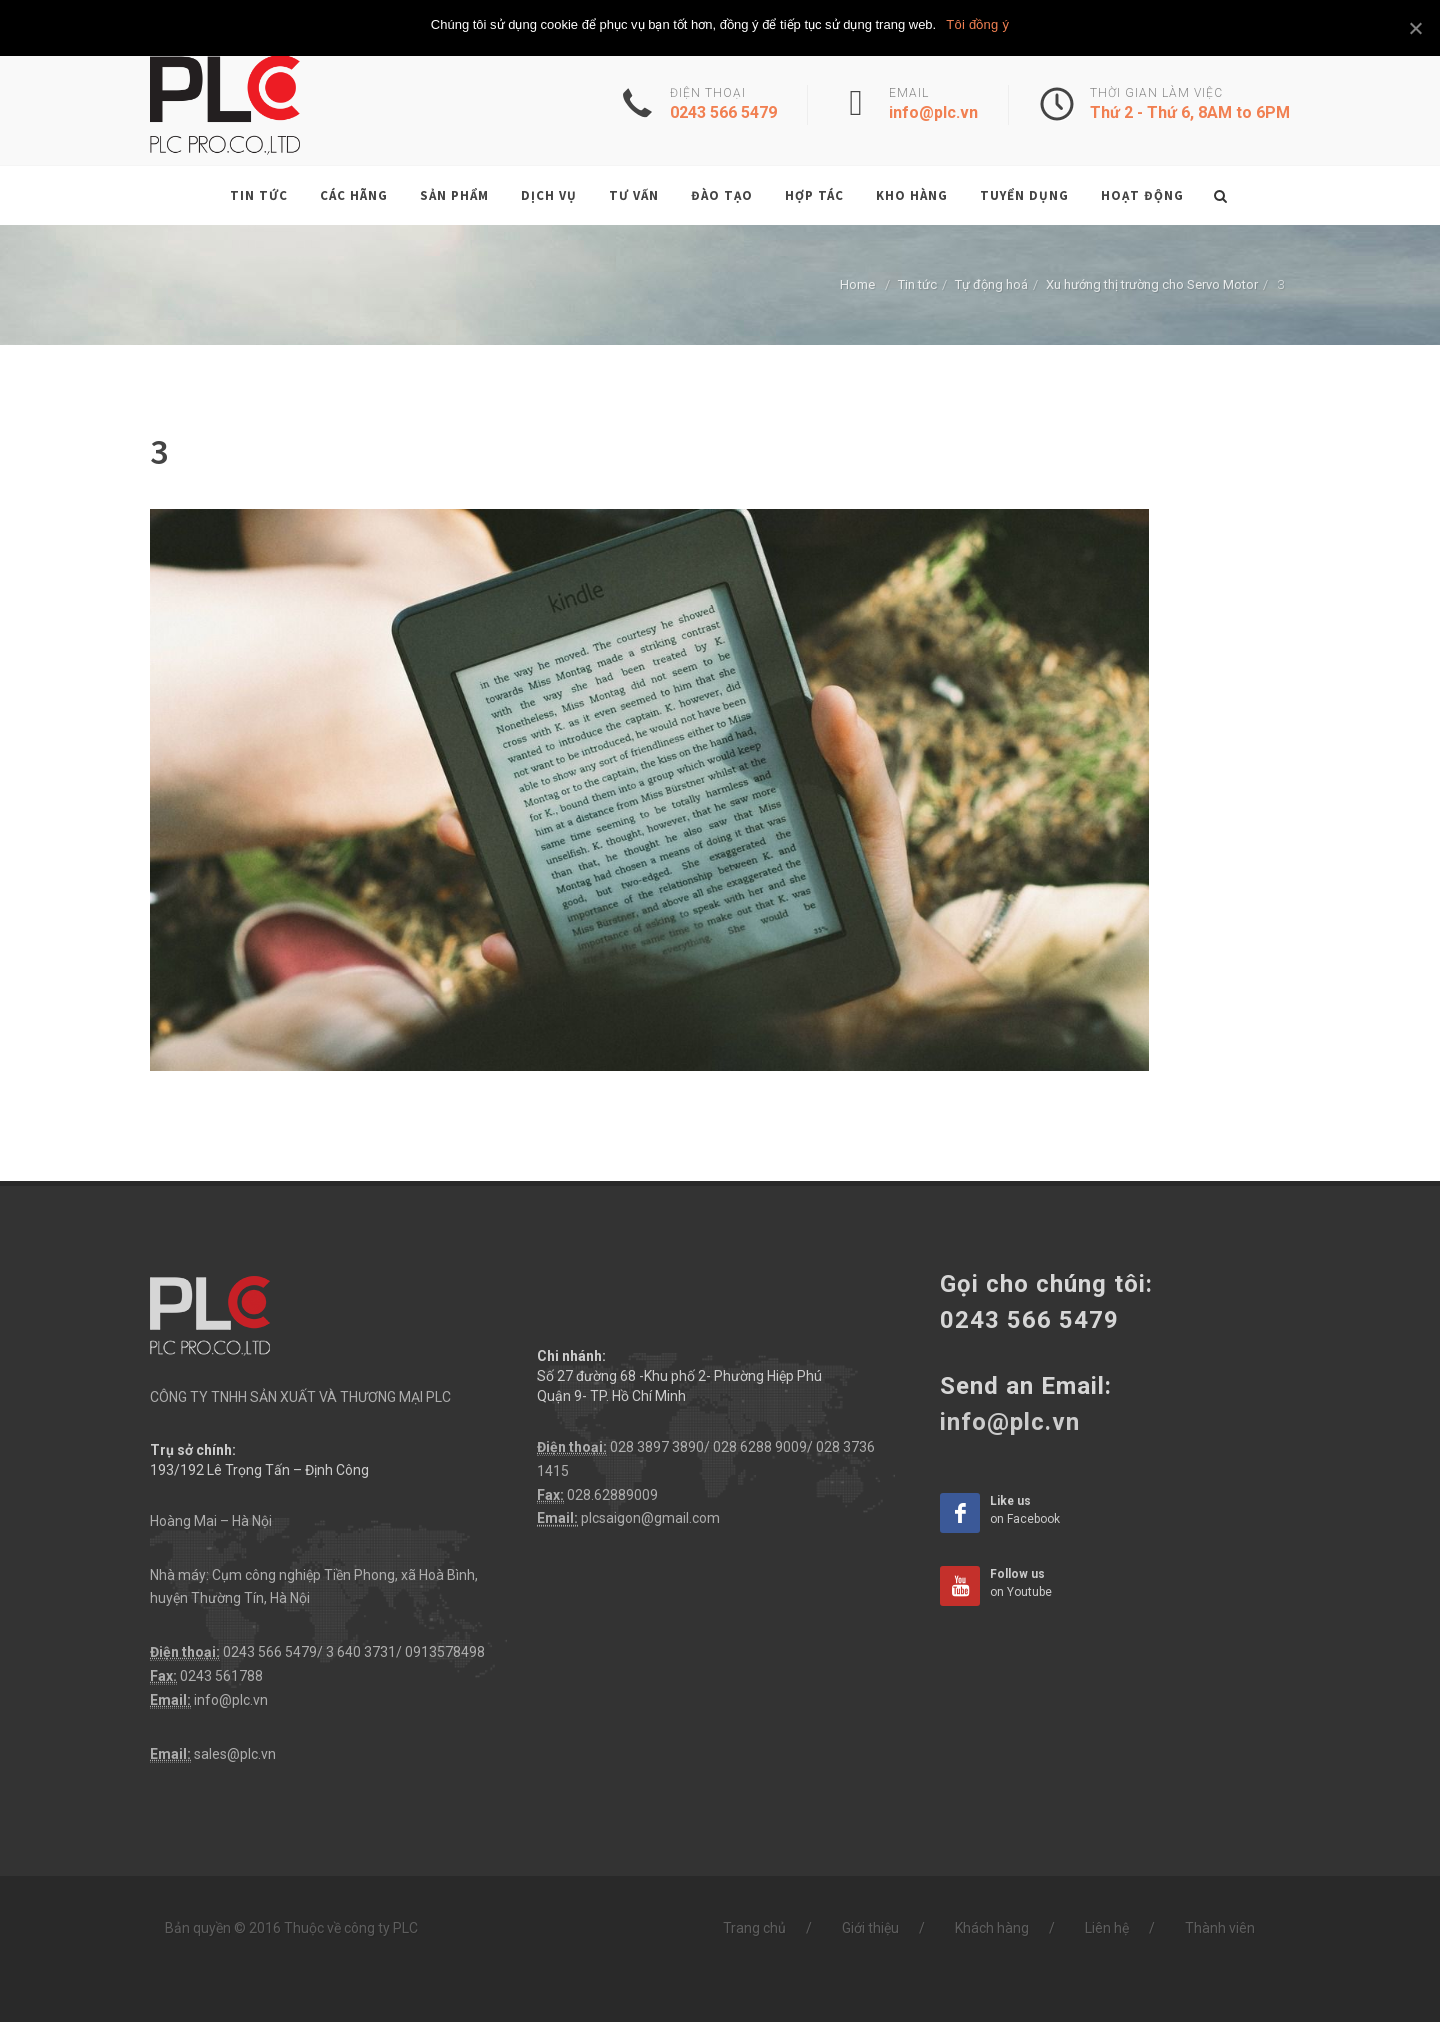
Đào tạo (722, 195)
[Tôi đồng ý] (1415, 28)
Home (857, 284)
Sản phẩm (454, 195)
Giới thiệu (870, 1928)
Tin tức (259, 195)
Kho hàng (912, 195)
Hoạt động (1142, 195)
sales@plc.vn (235, 1754)
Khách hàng (992, 1928)
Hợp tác (814, 195)
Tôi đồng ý (977, 24)
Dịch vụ (549, 195)
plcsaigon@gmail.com (650, 1518)
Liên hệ (1107, 1928)
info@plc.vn (231, 1700)
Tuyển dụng (1024, 195)
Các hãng (354, 195)
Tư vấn (634, 195)
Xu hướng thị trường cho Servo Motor (1152, 284)
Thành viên (1220, 1928)
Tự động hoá (991, 284)
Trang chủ (754, 1928)
